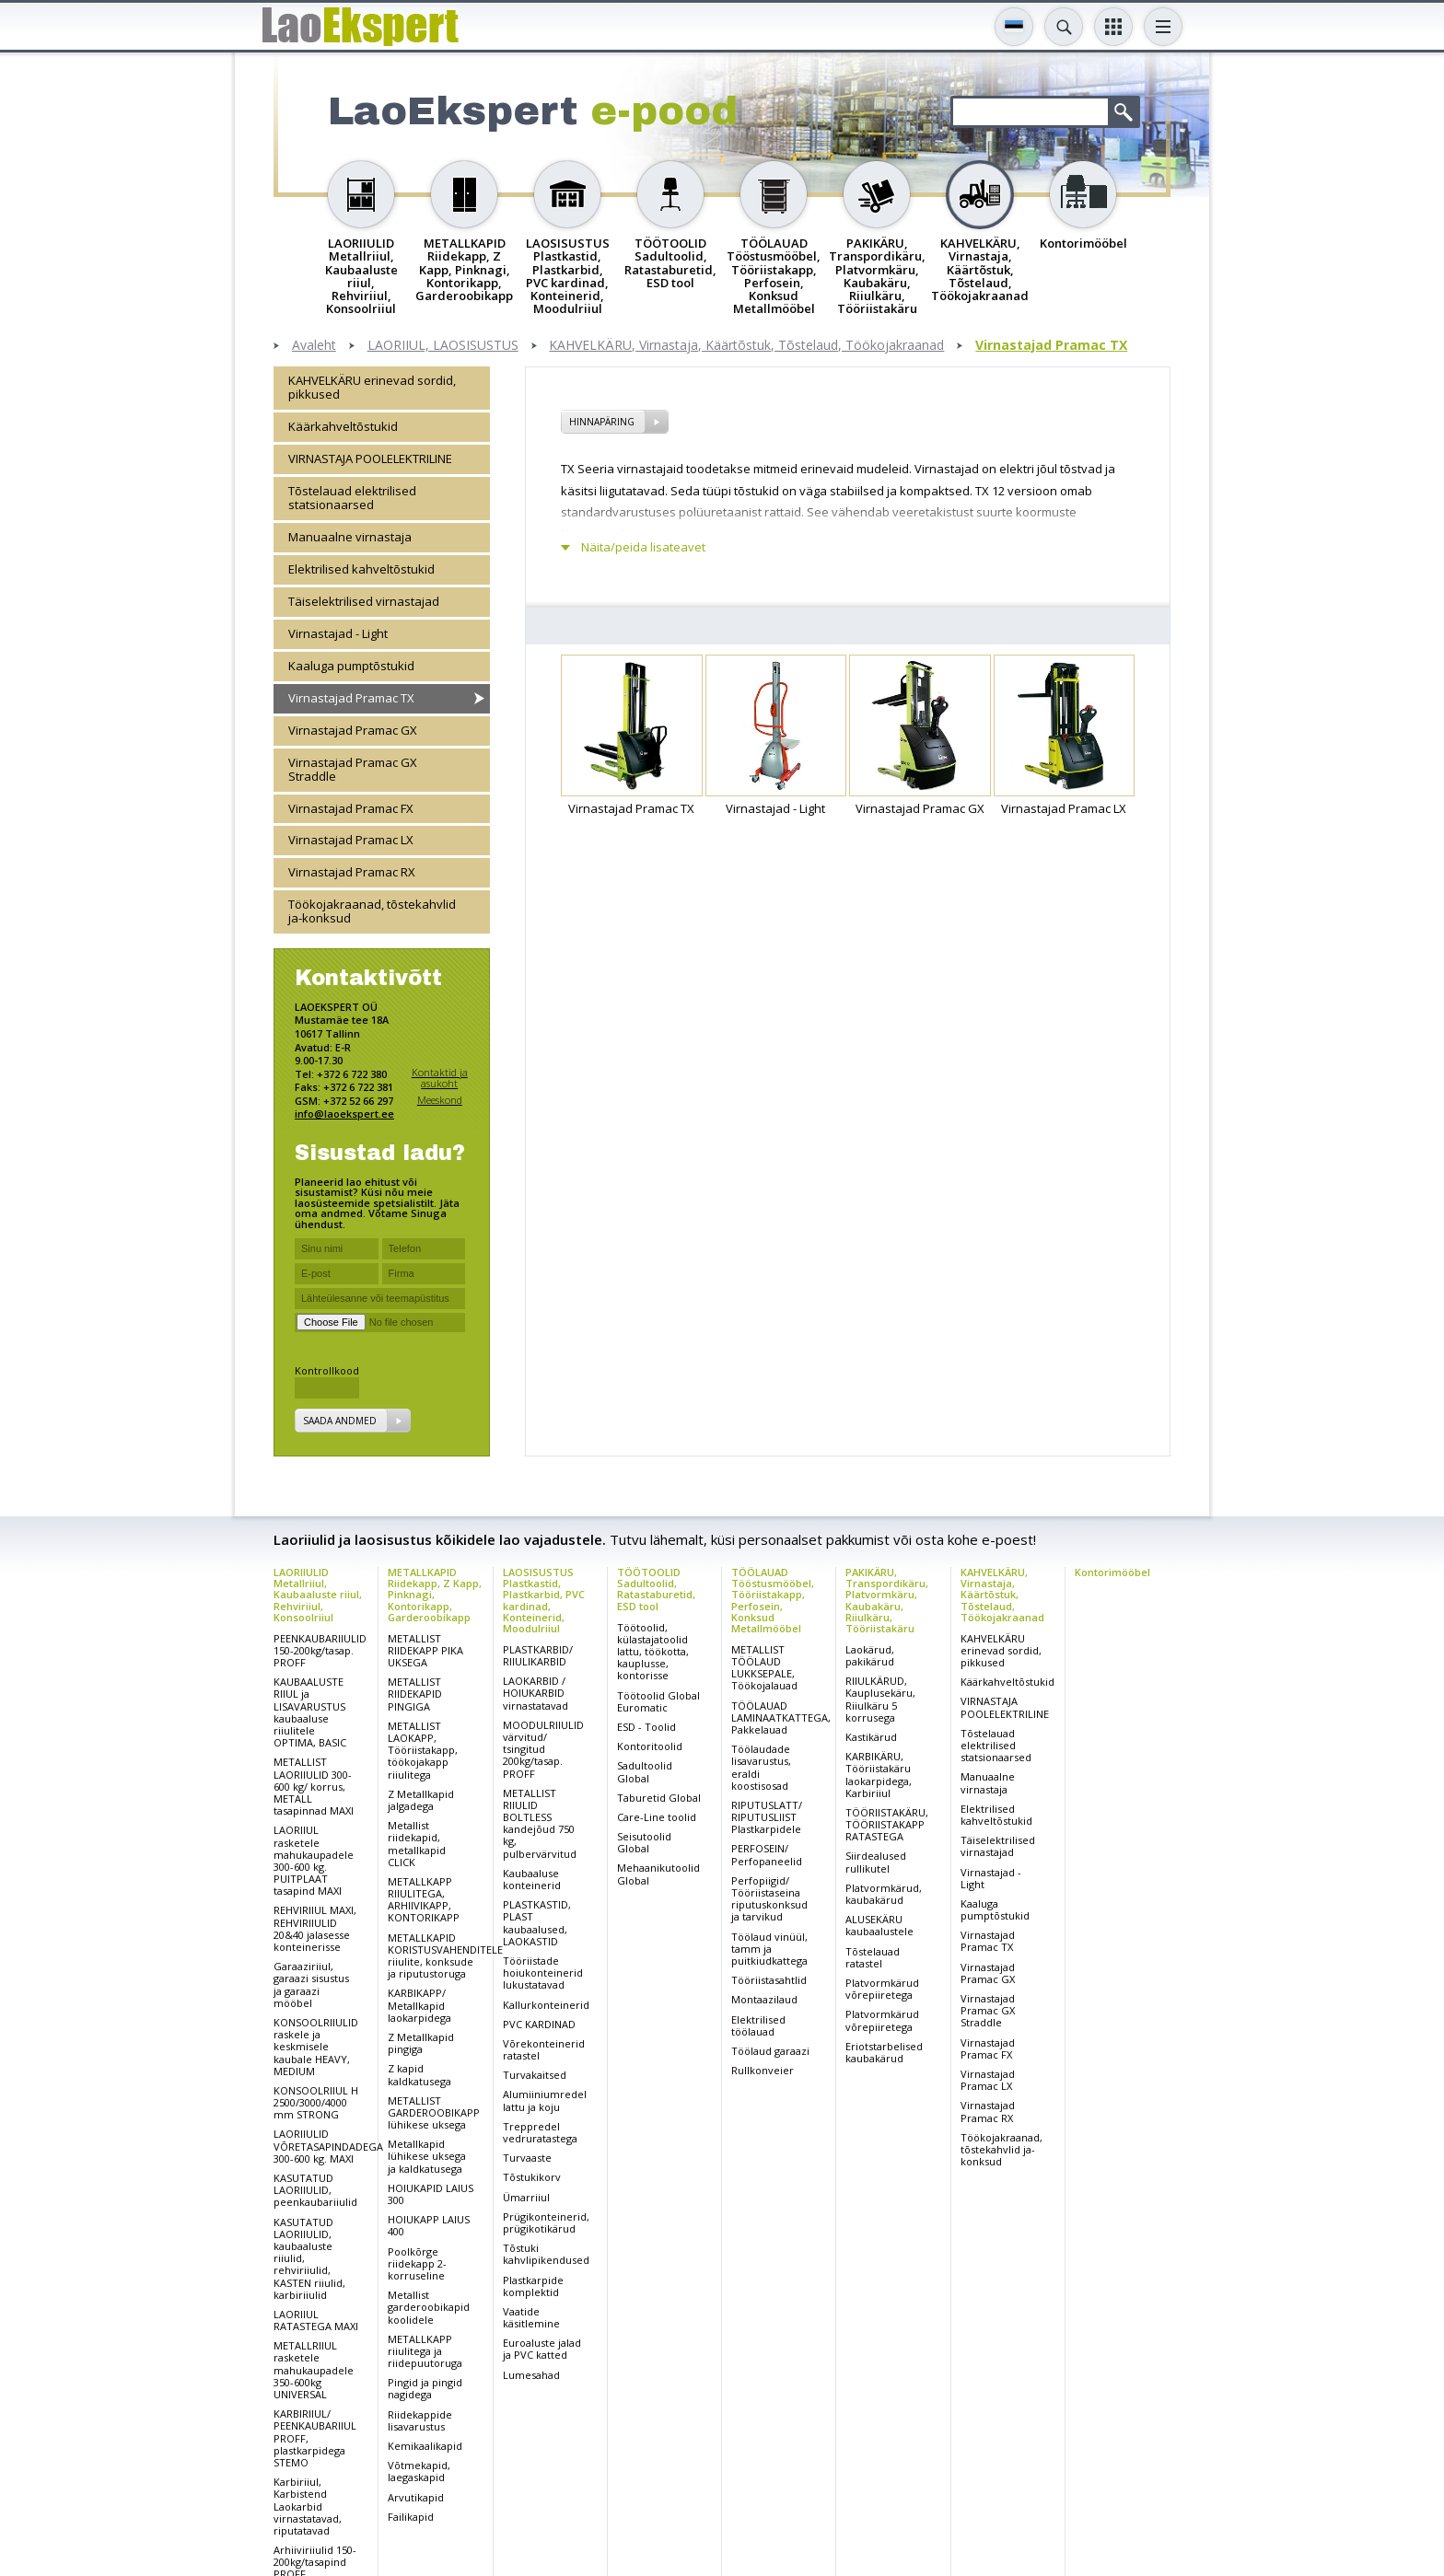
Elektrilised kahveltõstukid (361, 569)
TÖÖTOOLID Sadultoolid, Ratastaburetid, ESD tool (656, 1588)
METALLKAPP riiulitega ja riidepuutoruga (425, 2351)
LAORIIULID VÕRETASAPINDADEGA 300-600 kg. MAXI (328, 2145)
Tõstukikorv (532, 2177)
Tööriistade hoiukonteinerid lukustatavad (543, 1972)
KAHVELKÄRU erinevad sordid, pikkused (372, 387)
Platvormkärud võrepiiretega (882, 1989)
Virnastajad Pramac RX (351, 872)
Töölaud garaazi (770, 2051)
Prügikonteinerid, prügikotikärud (546, 2222)
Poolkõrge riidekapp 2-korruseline (417, 2263)
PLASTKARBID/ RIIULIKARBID (538, 1655)
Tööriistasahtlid (769, 1980)
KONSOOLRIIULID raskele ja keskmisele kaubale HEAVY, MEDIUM (316, 2046)
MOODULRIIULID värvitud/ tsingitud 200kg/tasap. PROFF (543, 1749)
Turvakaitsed (534, 2075)
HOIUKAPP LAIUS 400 (429, 2225)
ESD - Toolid (646, 1727)
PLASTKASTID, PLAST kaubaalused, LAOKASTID (537, 1922)
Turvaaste (527, 2157)
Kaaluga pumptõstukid (351, 665)
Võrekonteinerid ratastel (544, 2049)
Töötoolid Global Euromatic (658, 1701)
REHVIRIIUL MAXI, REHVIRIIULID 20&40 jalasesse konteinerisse (315, 1928)
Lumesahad (531, 2375)
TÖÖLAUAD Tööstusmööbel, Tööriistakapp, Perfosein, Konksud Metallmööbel (772, 1599)
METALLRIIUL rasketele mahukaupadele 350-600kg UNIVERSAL (314, 2369)
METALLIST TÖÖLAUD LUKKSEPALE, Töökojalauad (764, 1667)
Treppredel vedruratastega (540, 2132)
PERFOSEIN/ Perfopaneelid (766, 1854)
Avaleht (314, 346)
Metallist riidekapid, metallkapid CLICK (417, 1843)
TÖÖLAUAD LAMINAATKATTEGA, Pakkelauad (781, 1717)
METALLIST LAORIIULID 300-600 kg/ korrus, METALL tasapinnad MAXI (314, 1786)
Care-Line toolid (656, 1817)
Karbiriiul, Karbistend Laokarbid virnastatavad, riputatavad (308, 2506)
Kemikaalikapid (425, 2446)
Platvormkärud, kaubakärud (883, 1894)
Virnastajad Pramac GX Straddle (352, 769)
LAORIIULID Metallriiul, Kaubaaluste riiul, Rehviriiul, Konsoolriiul (318, 1594)
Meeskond (439, 1100)
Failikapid (411, 2517)
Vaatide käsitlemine (531, 2317)
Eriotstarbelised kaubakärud (884, 2052)
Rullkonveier (762, 2070)
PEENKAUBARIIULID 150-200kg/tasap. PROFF (320, 1650)
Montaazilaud (764, 1999)
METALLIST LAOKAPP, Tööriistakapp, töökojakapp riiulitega (423, 1750)
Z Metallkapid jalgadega (421, 1800)
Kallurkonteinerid (546, 2005)
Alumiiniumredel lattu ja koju (545, 2100)
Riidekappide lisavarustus (420, 2420)
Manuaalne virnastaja (350, 536)
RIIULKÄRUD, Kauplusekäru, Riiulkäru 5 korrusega (880, 1699)
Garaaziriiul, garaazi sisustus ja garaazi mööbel (311, 1984)
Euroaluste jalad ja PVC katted (542, 2348)
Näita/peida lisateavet (643, 547)
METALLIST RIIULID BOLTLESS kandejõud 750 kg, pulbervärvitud (539, 1823)
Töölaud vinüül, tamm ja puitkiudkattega (769, 1948)
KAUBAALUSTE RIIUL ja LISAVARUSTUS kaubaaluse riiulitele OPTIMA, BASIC (310, 1712)
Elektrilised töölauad (758, 2025)
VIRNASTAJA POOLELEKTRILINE (370, 458)
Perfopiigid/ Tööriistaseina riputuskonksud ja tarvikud (769, 1899)
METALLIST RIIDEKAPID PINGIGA (415, 1693)
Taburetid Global (659, 1797)
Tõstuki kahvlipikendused (546, 2254)
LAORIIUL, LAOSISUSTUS (442, 346)
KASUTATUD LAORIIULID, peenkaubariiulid (315, 2190)
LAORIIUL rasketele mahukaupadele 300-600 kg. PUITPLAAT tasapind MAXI (314, 1860)
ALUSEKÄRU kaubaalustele (879, 1925)
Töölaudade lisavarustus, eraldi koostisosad (761, 1767)
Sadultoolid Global (644, 1771)
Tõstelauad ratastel (872, 1957)
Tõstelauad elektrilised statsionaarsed (352, 497)
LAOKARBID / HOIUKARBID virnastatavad (535, 1693)
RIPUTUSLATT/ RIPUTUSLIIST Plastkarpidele (766, 1817)
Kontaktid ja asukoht (440, 1077)
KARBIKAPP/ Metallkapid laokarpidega (419, 2005)
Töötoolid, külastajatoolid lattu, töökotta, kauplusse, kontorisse (653, 1651)
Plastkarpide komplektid (533, 2286)
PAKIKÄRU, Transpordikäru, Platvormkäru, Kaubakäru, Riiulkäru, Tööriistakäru (886, 1599)
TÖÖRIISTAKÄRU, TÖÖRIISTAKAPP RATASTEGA (886, 1824)
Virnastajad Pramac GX (352, 730)
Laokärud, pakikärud (869, 1655)
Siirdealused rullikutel (875, 1861)
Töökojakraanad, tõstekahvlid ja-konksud (372, 911)
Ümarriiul (526, 2197)
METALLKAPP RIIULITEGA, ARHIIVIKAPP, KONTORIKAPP (424, 1899)
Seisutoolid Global (644, 1842)
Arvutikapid (416, 2497)
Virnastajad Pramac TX (1051, 346)
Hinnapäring (602, 421)
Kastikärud (871, 1737)
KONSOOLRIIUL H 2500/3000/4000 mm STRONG (316, 2102)
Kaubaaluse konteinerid (532, 1879)
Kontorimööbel (1112, 1572)
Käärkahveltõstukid (343, 426)
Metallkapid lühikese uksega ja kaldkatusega (427, 2156)
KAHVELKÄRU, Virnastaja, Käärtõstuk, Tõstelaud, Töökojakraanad (746, 346)
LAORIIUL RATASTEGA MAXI (316, 2320)
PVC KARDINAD (539, 2024)
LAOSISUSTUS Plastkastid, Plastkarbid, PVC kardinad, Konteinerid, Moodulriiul (544, 1599)
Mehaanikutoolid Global (658, 1873)
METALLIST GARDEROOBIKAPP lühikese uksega (434, 2112)
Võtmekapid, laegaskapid (419, 2471)
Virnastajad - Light (338, 633)
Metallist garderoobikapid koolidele (429, 2307)
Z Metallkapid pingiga (421, 2043)
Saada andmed (340, 1420)
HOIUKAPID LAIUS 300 (430, 2194)
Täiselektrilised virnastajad (363, 601)
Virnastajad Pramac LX (350, 839)
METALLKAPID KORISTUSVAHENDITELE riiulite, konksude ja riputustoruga (445, 1956)
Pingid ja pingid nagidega (425, 2388)
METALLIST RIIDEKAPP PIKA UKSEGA (425, 1650)
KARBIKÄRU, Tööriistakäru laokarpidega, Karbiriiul (878, 1774)
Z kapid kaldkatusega (419, 2074)
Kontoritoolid (649, 1746)
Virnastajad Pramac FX (350, 808)
